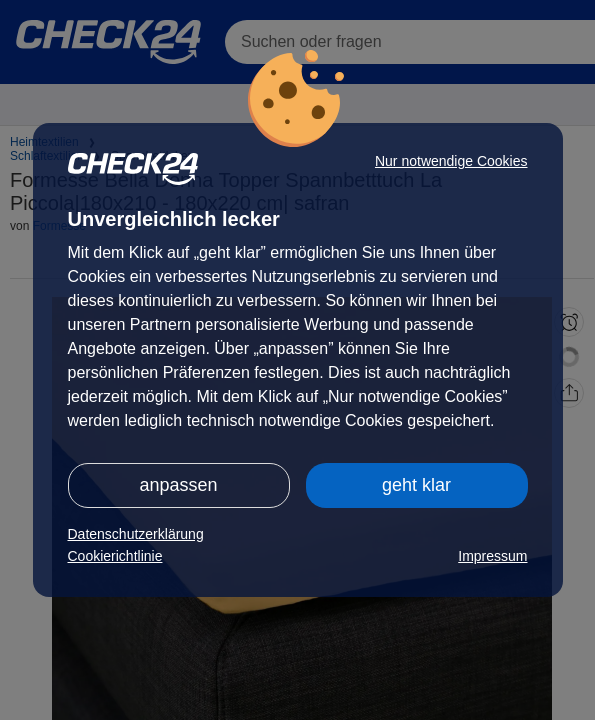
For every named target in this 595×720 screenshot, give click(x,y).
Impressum (492, 556)
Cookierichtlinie (115, 556)
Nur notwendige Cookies (451, 161)
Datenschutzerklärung (136, 534)
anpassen (178, 485)
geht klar (416, 485)
